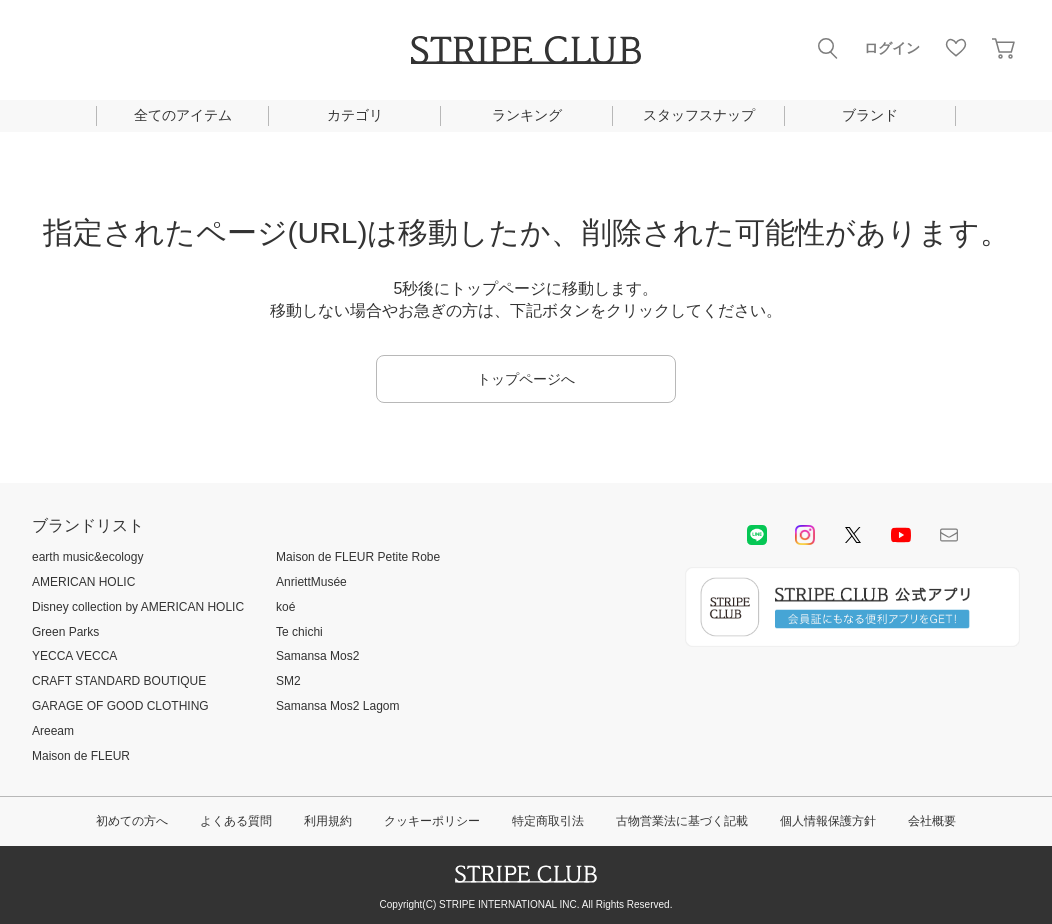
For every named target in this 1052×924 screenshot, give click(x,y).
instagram (805, 535)
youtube (901, 535)
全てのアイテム (183, 115)
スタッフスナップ (699, 115)
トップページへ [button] (526, 379)
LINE (757, 535)
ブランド (870, 115)
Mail (949, 535)
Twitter (853, 535)
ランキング (527, 115)
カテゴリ (355, 115)
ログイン (892, 48)
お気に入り (956, 48)
